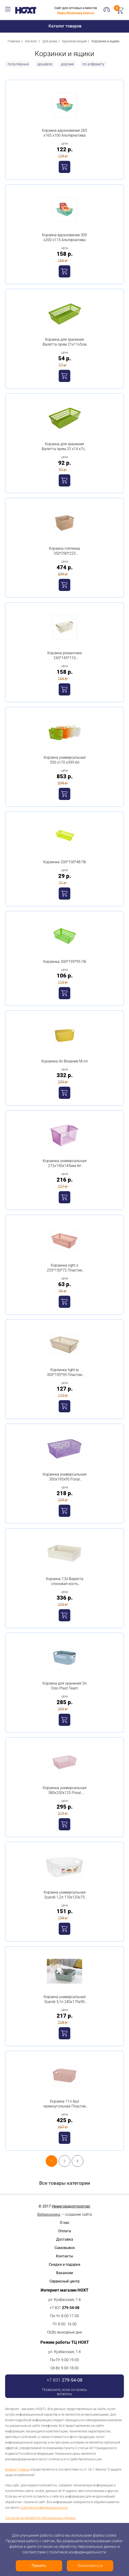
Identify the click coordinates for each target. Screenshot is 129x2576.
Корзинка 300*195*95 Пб (64, 961)
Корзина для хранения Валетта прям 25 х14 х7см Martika (64, 446)
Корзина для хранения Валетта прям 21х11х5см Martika (65, 342)
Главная (14, 41)
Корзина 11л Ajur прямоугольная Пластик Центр (64, 2104)
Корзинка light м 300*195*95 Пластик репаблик (64, 1372)
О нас (64, 2222)
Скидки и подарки (64, 2264)
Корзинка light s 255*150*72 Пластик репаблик (64, 1268)
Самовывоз (65, 2248)
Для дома (49, 41)
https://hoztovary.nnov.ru (75, 13)
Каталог (31, 41)
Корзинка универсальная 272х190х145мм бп (65, 1163)
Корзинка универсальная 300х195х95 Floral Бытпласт (65, 1477)
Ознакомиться (90, 2565)
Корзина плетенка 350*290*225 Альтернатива (64, 551)
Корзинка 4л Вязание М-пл (64, 1061)
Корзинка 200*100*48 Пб (64, 862)
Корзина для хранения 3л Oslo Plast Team (64, 1685)
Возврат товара (17, 2469)
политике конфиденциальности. (44, 2507)
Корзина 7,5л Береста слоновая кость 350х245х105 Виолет (64, 1581)
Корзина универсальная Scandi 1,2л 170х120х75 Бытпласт (65, 1895)
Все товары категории (64, 2183)
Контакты (64, 2256)
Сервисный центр (64, 2281)
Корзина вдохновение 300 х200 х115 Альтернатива (64, 237)
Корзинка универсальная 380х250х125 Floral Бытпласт (65, 1790)
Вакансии (64, 2273)
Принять (39, 2566)
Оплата (64, 2231)
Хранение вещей (74, 41)
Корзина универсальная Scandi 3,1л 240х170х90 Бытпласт (65, 1999)
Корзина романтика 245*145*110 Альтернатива (64, 655)
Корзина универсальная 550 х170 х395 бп (65, 760)
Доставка (64, 2239)
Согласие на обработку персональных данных (40, 2518)
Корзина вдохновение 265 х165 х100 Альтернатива (64, 133)
